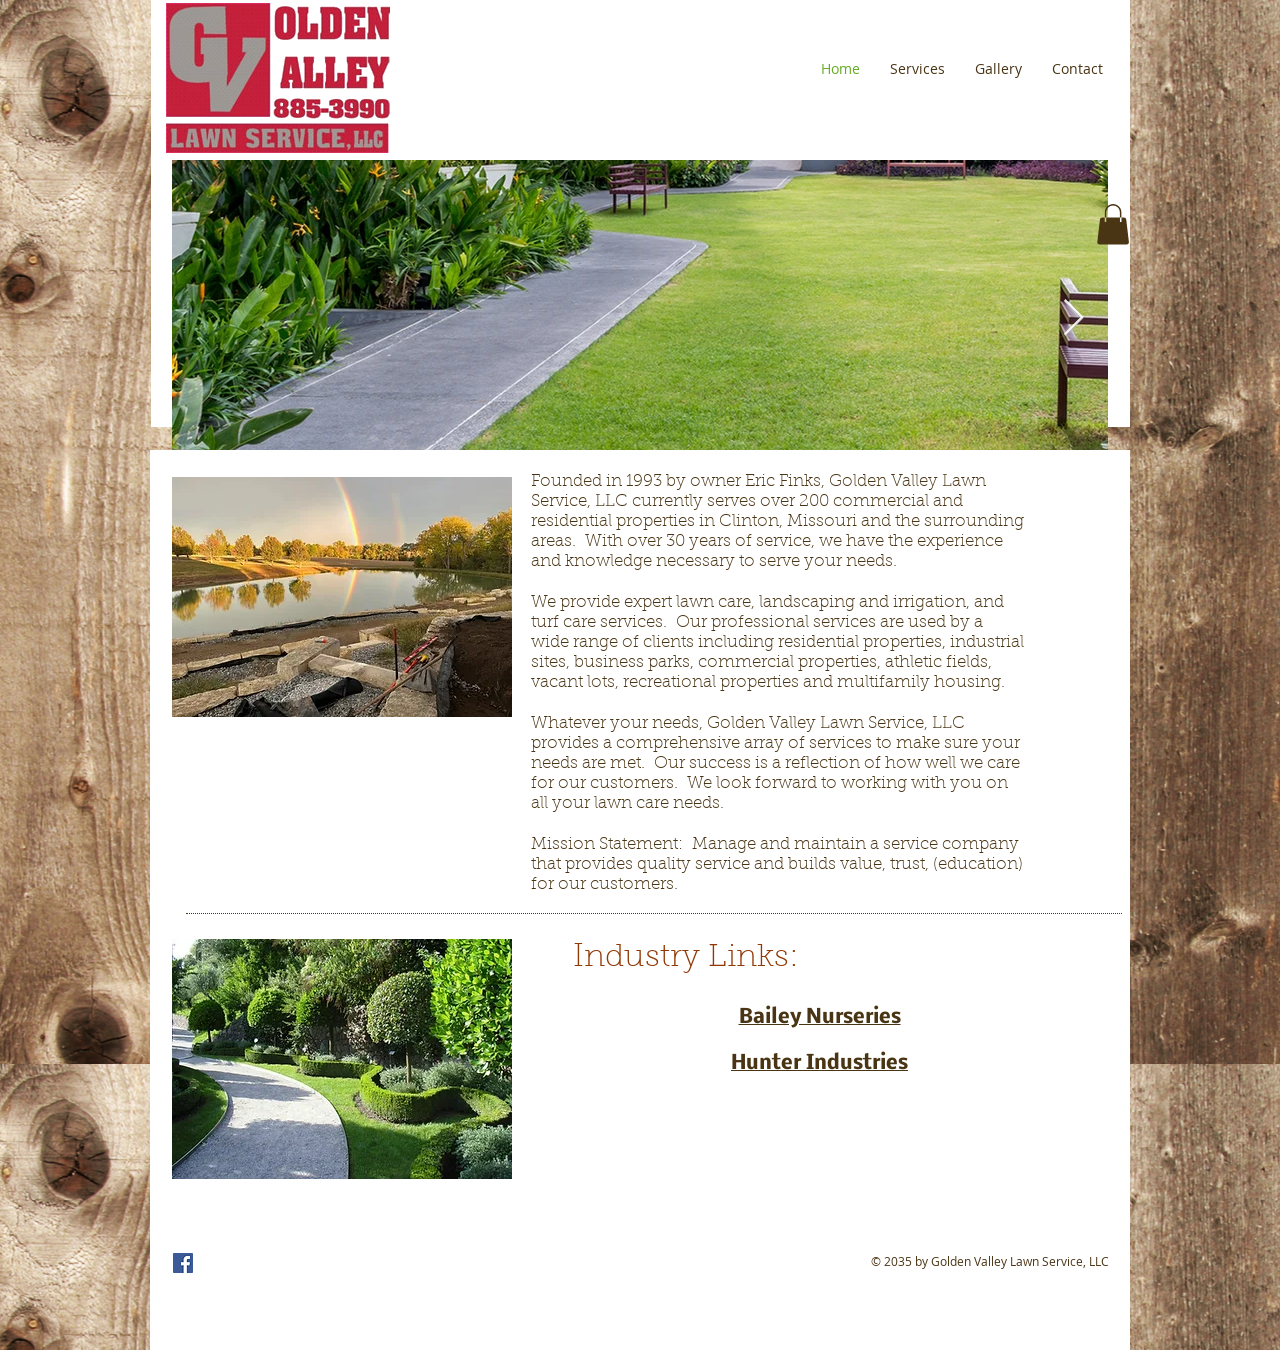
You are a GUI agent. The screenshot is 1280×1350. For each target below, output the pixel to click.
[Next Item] (1073, 318)
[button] (1113, 224)
